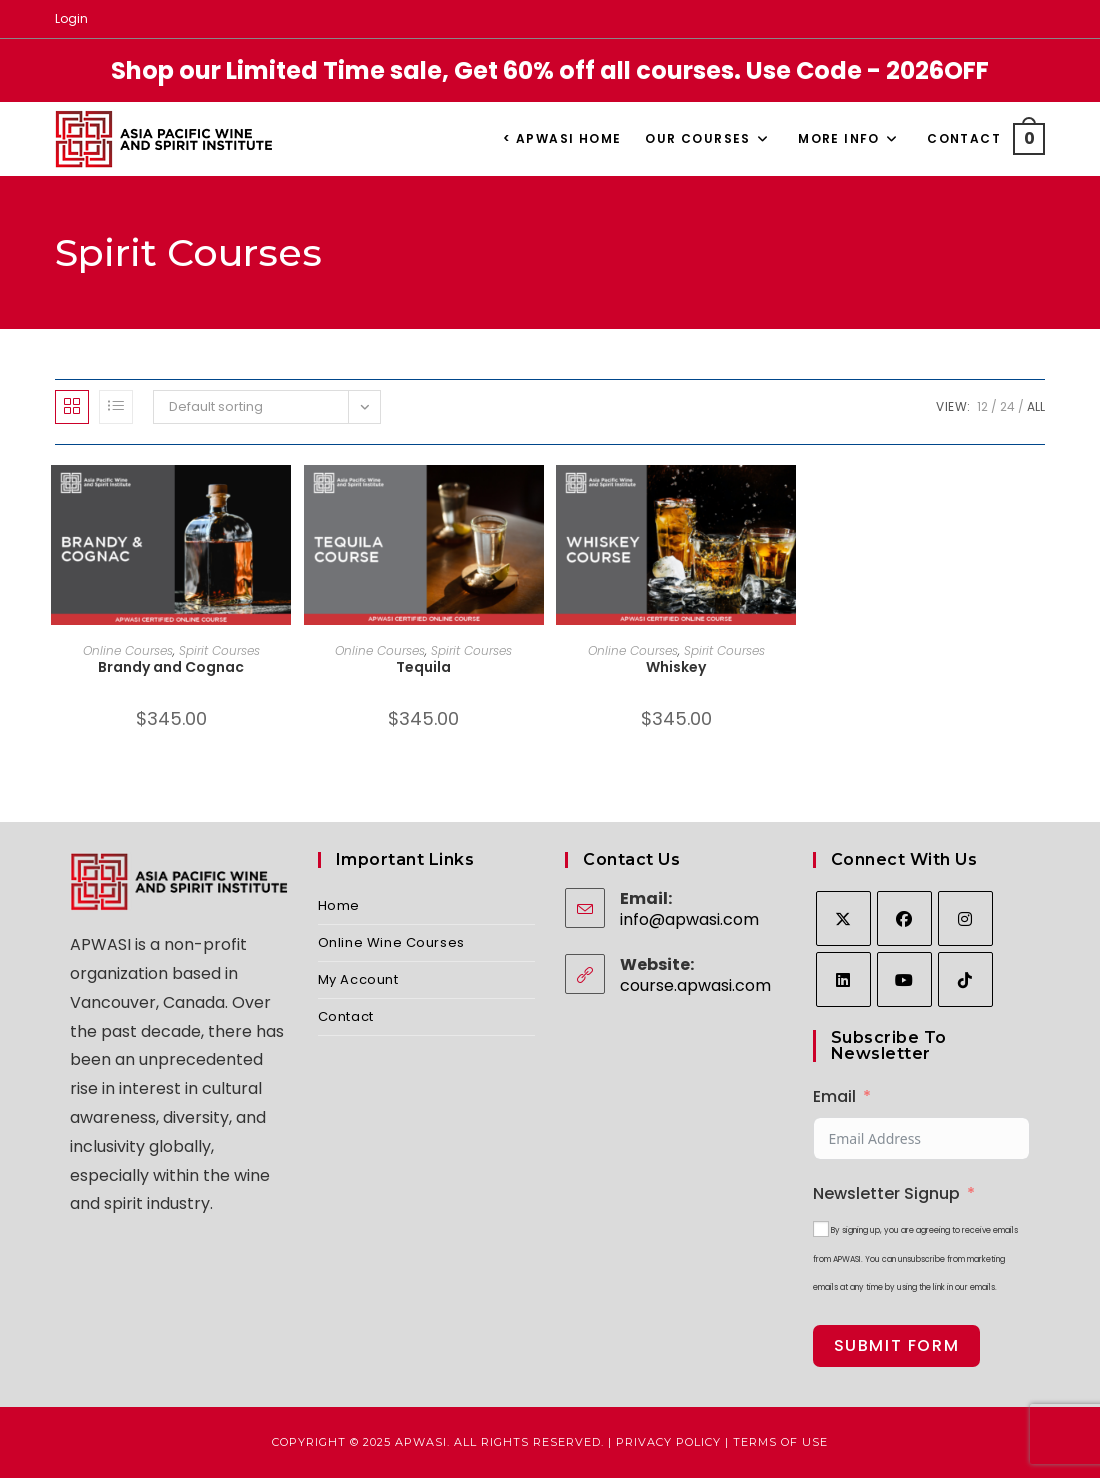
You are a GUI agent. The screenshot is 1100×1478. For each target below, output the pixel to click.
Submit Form (897, 1345)
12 (982, 406)
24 (1007, 406)
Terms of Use (780, 1442)
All (1036, 406)
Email (834, 1096)
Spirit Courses (219, 650)
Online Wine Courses (391, 942)
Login (71, 18)
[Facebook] (904, 918)
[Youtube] (904, 979)
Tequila (423, 667)
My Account (358, 979)
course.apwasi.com (695, 985)
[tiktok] (965, 979)
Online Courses (128, 650)
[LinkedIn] (843, 979)
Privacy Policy (668, 1442)
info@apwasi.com (689, 919)
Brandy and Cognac (171, 667)
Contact (346, 1016)
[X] (843, 918)
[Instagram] (965, 918)
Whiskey (676, 667)
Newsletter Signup (886, 1193)
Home (339, 905)
